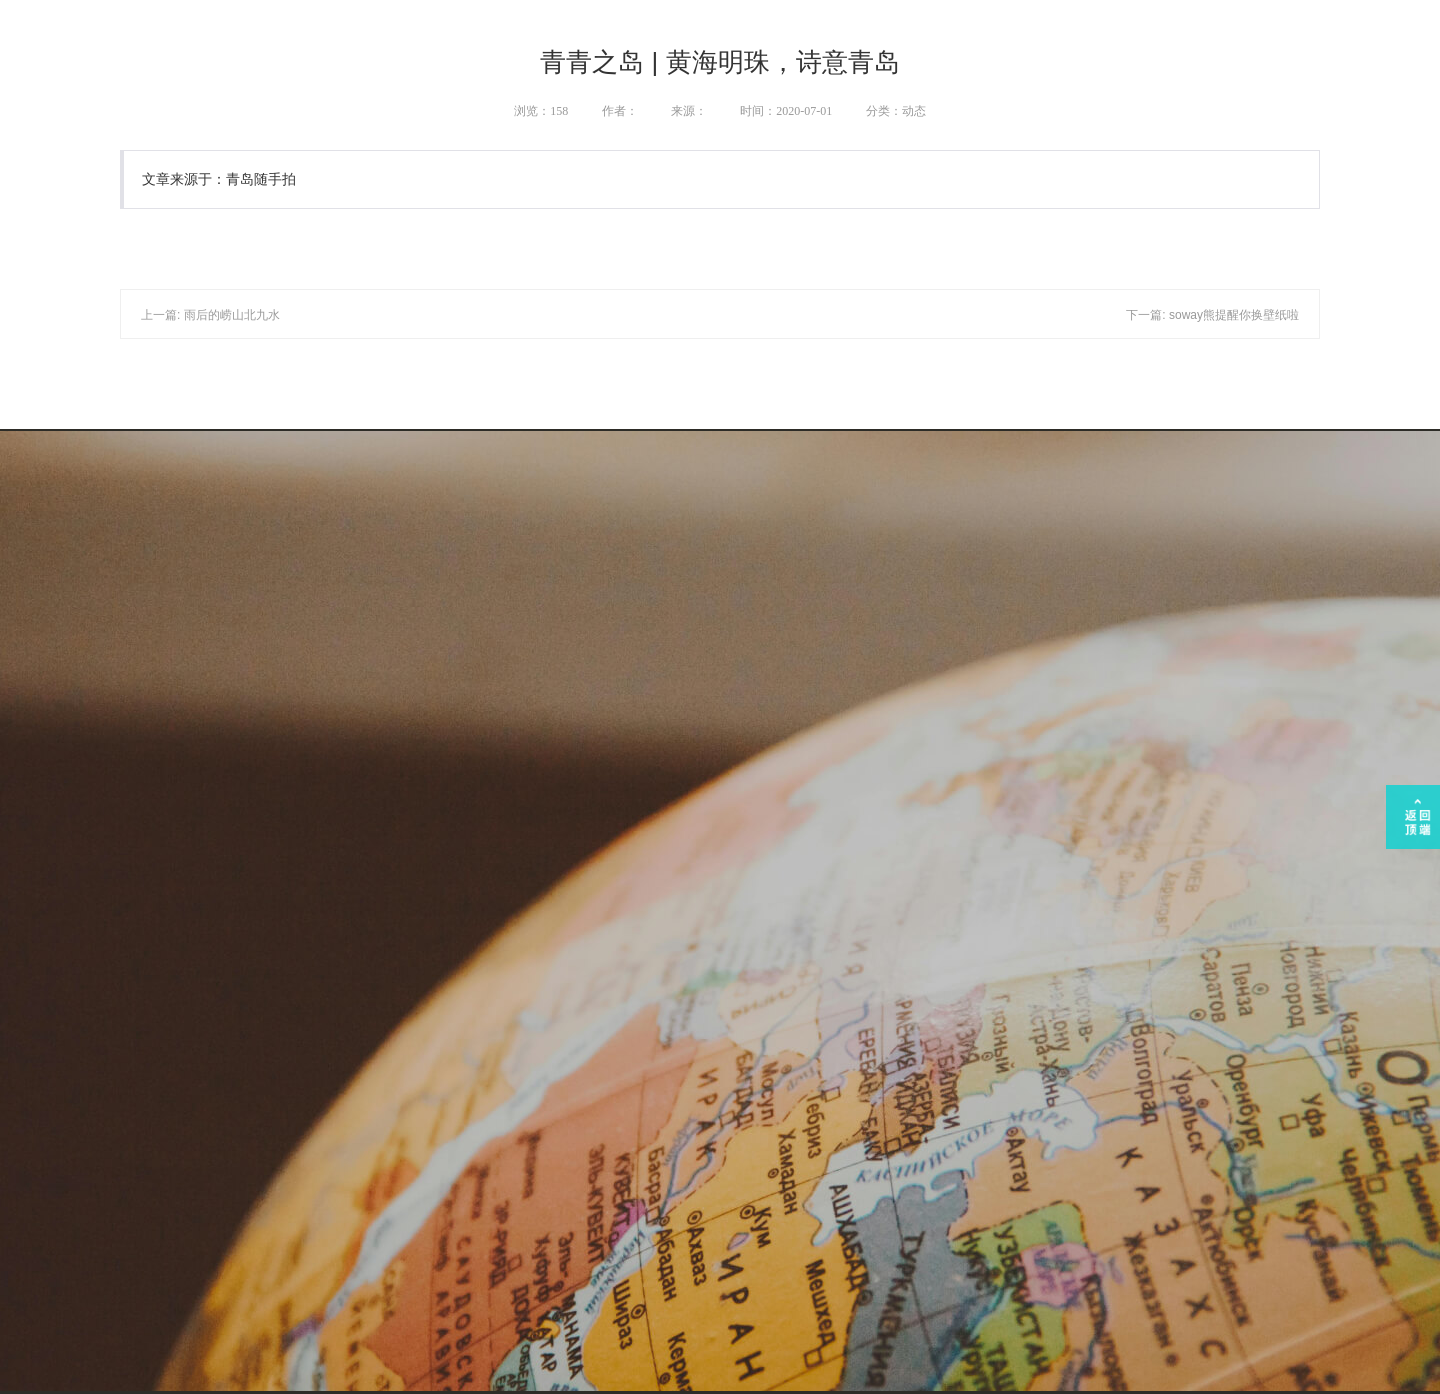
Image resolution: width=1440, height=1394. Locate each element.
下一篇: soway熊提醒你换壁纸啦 (1212, 315)
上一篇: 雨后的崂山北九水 (210, 315)
